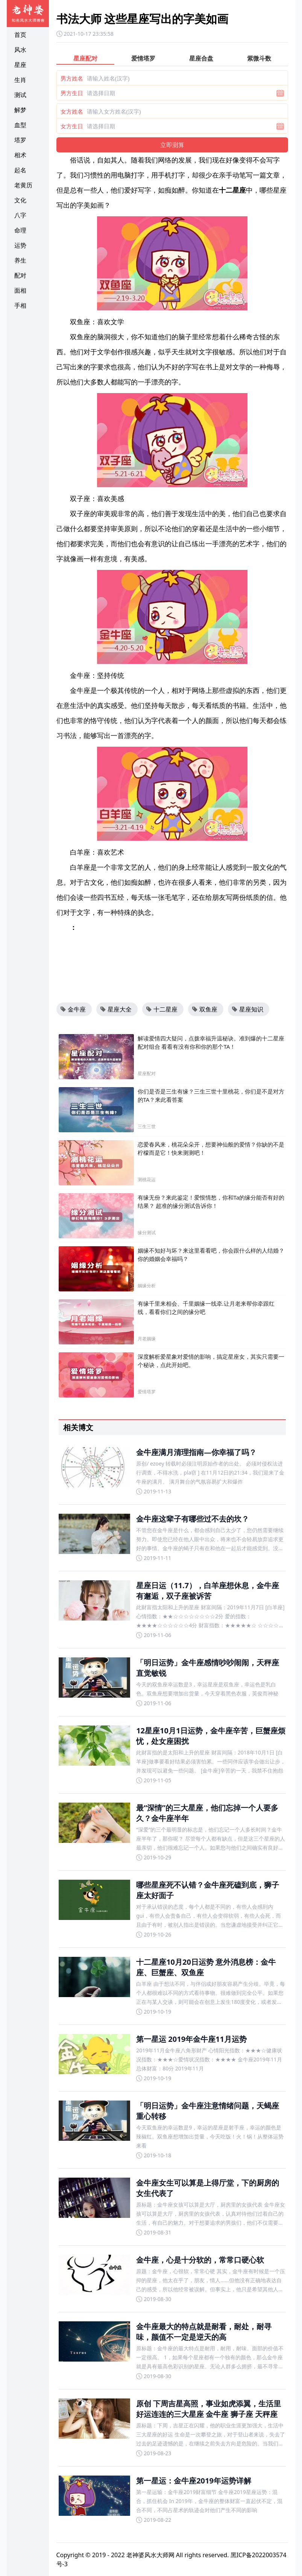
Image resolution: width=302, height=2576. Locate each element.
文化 (20, 200)
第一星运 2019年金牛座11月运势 (191, 2039)
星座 (20, 65)
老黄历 (23, 185)
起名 (20, 170)
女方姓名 (72, 111)
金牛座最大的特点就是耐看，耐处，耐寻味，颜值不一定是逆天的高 (204, 2331)
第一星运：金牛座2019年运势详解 (193, 2481)
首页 (20, 34)
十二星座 (162, 1009)
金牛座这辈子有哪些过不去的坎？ (192, 1519)
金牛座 (73, 1009)
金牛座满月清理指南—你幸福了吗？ (196, 1452)
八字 (20, 215)
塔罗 (20, 140)
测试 (20, 95)
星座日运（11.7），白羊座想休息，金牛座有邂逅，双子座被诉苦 (207, 1590)
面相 (20, 290)
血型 (20, 125)
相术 (20, 155)
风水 (20, 50)
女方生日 (72, 126)
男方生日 (72, 93)
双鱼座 (204, 1009)
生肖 (20, 80)
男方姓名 (72, 78)
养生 (20, 260)
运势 (20, 245)
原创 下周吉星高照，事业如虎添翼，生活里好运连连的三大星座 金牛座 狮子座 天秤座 (208, 2408)
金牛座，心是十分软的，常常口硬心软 (200, 2260)
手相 (20, 305)
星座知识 (247, 1009)
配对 (20, 275)
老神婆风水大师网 (150, 2555)
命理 (20, 230)
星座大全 (116, 1009)
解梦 (20, 110)
